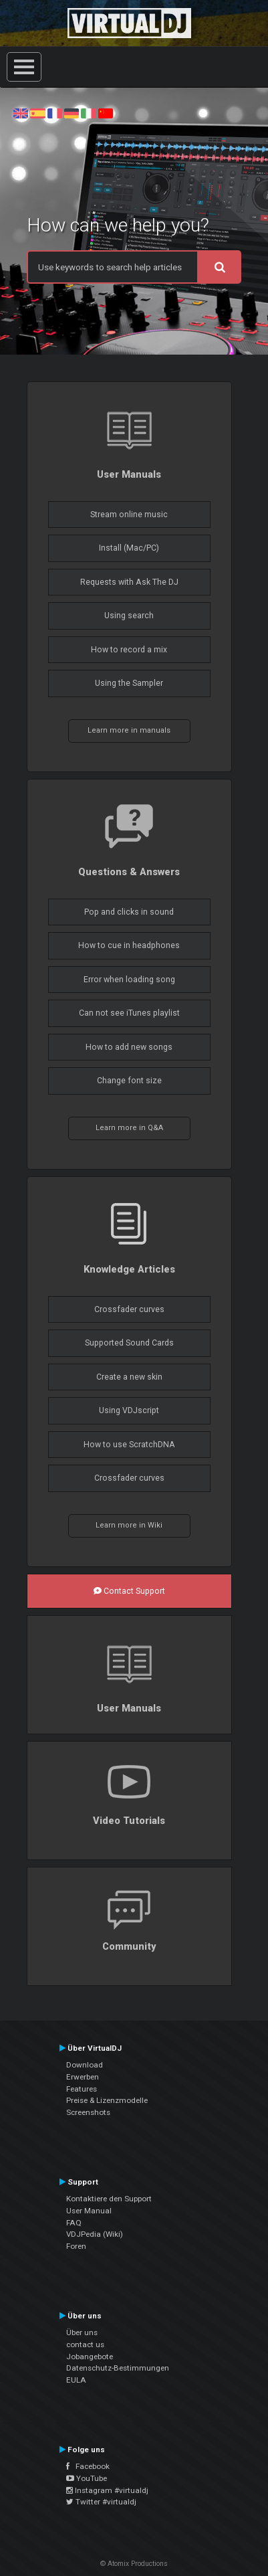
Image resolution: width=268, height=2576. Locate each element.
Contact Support (129, 1591)
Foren (76, 2246)
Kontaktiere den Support (109, 2198)
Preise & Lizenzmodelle (107, 2100)
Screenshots (88, 2112)
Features (81, 2089)
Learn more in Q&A (129, 1127)
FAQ (74, 2222)
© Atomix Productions (134, 2563)
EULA (76, 2380)
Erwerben (82, 2077)
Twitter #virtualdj (101, 2501)
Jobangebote (89, 2356)
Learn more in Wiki (129, 1525)
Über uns (82, 2332)
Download (84, 2064)
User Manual (89, 2210)
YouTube (86, 2478)
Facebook (88, 2466)
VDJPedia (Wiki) (94, 2234)
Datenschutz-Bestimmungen (117, 2368)
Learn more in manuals (129, 730)
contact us (85, 2344)
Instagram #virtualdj (107, 2490)
